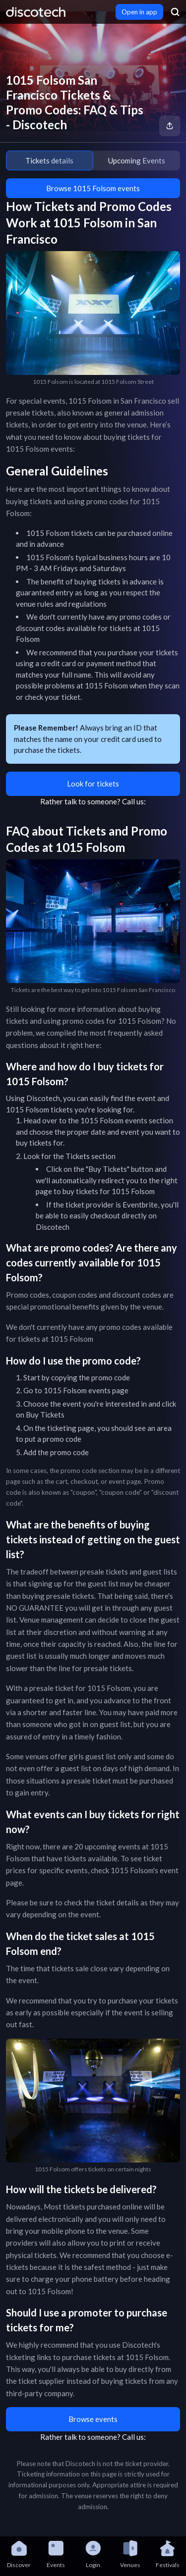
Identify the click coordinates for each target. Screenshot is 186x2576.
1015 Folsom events (113, 1120)
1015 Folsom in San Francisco (117, 400)
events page (108, 1390)
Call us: (134, 801)
